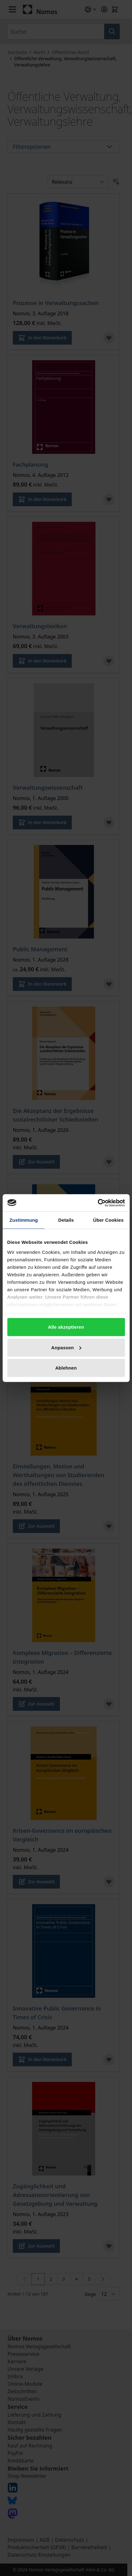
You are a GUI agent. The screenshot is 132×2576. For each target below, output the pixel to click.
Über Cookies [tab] (108, 1220)
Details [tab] (66, 1220)
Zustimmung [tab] (23, 1220)
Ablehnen (66, 1367)
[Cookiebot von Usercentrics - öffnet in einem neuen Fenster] (97, 1203)
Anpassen (66, 1347)
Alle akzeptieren (66, 1327)
